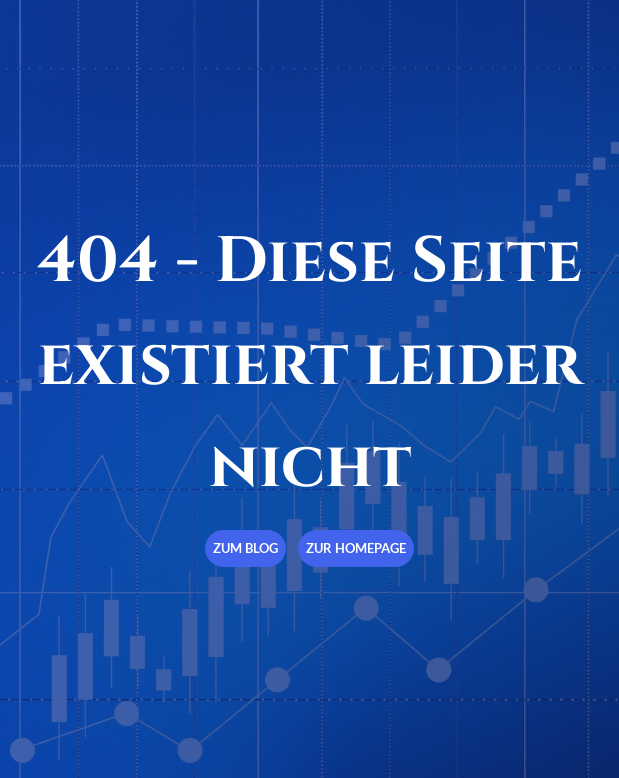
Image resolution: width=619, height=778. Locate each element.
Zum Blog (245, 548)
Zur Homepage (356, 548)
